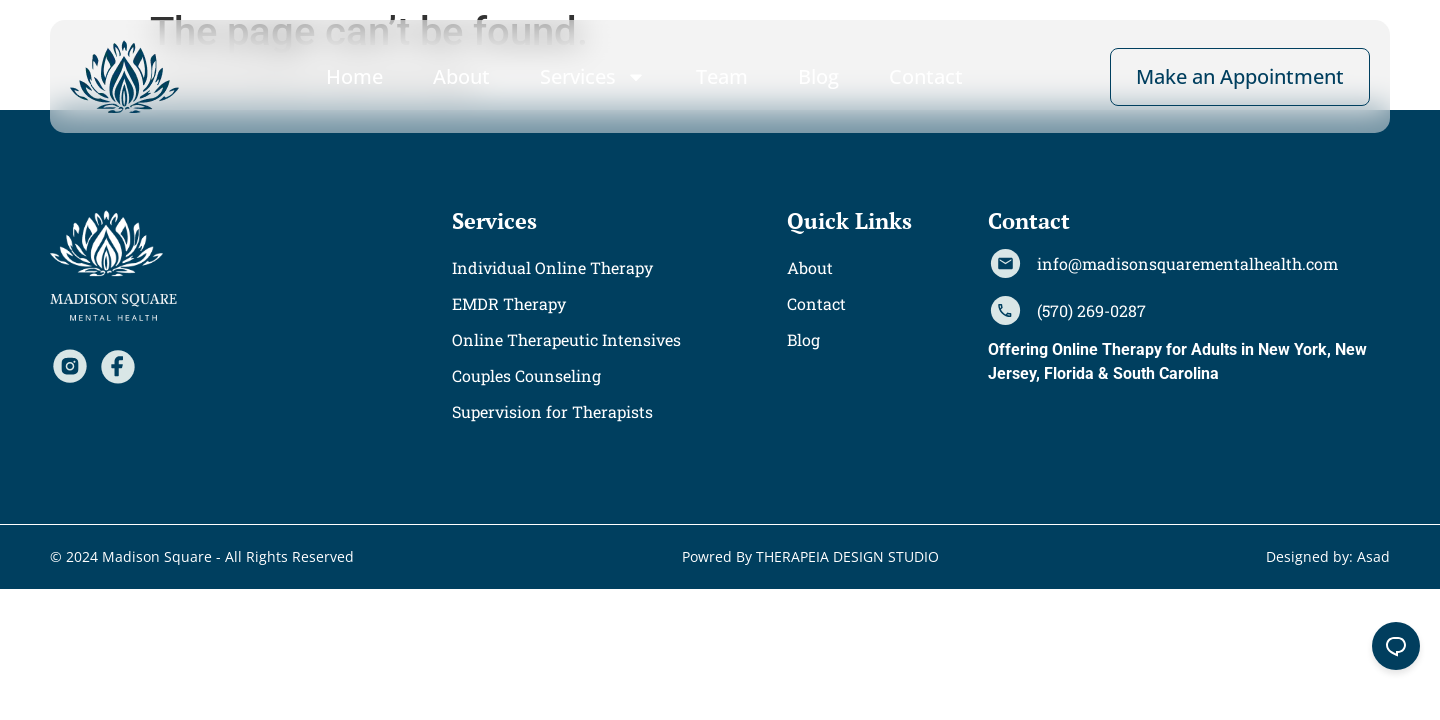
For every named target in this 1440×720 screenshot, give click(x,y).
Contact (926, 76)
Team (722, 76)
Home (354, 76)
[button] (494, 221)
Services (593, 77)
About (461, 76)
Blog (818, 76)
